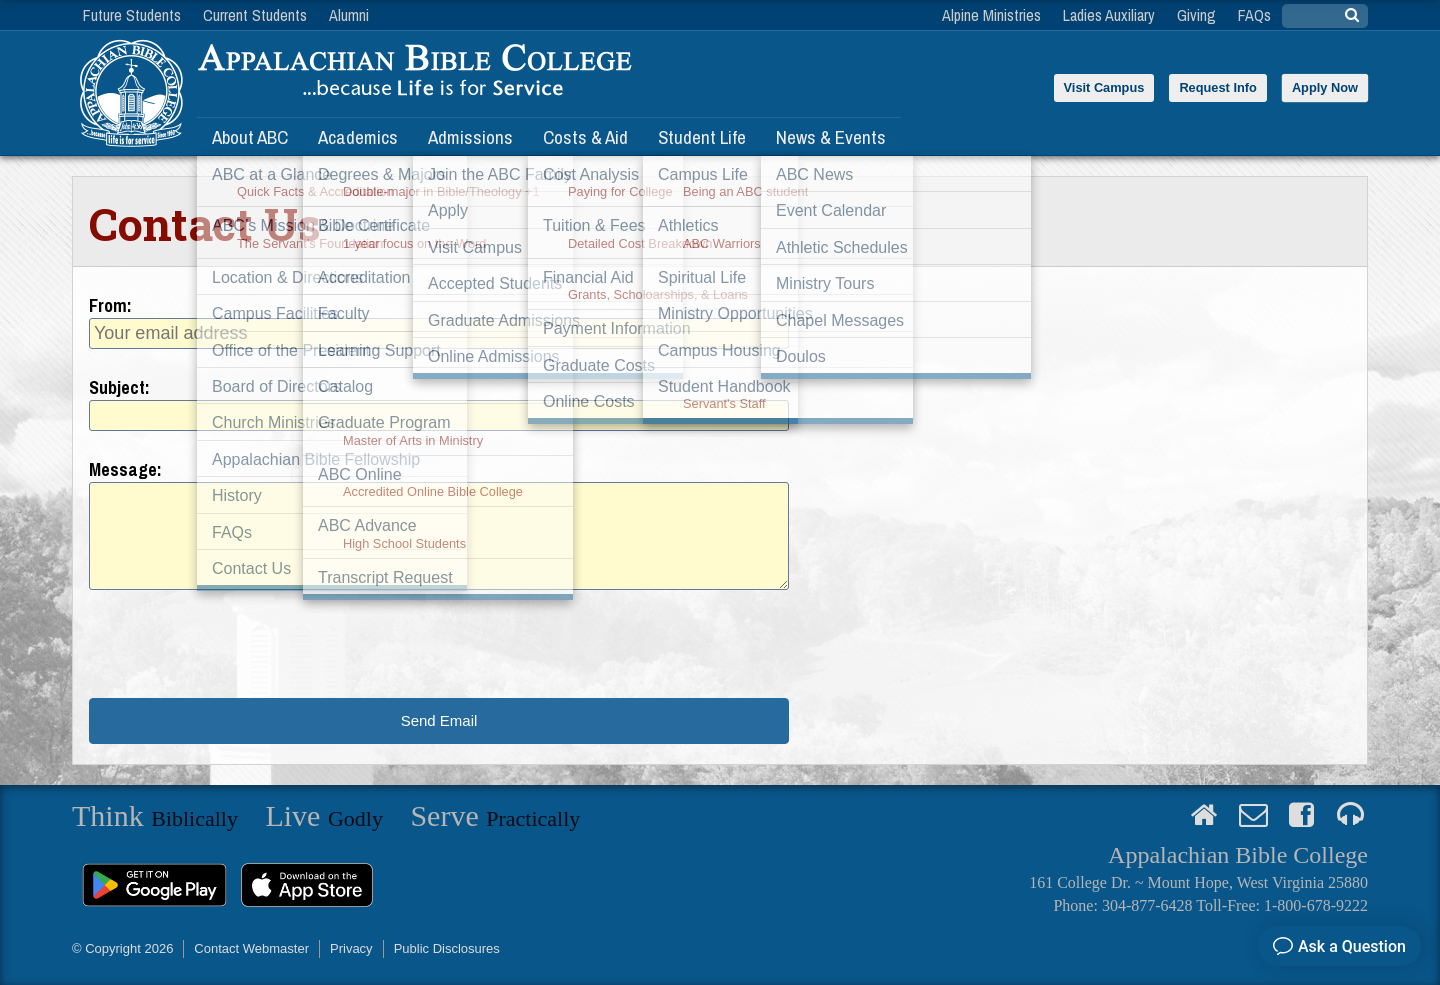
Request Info (1218, 87)
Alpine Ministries (991, 15)
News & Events (831, 137)
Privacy (351, 948)
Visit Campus (1104, 87)
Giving (1196, 15)
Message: (125, 469)
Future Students (132, 15)
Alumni (349, 15)
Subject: (119, 387)
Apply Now (1325, 87)
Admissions (470, 137)
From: (110, 305)
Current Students (255, 15)
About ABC (250, 137)
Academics (358, 137)
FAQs (1254, 15)
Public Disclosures (447, 948)
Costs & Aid (585, 137)
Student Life (702, 137)
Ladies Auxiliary (1109, 15)
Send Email (439, 720)
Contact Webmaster (251, 948)
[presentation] (241, 644)
